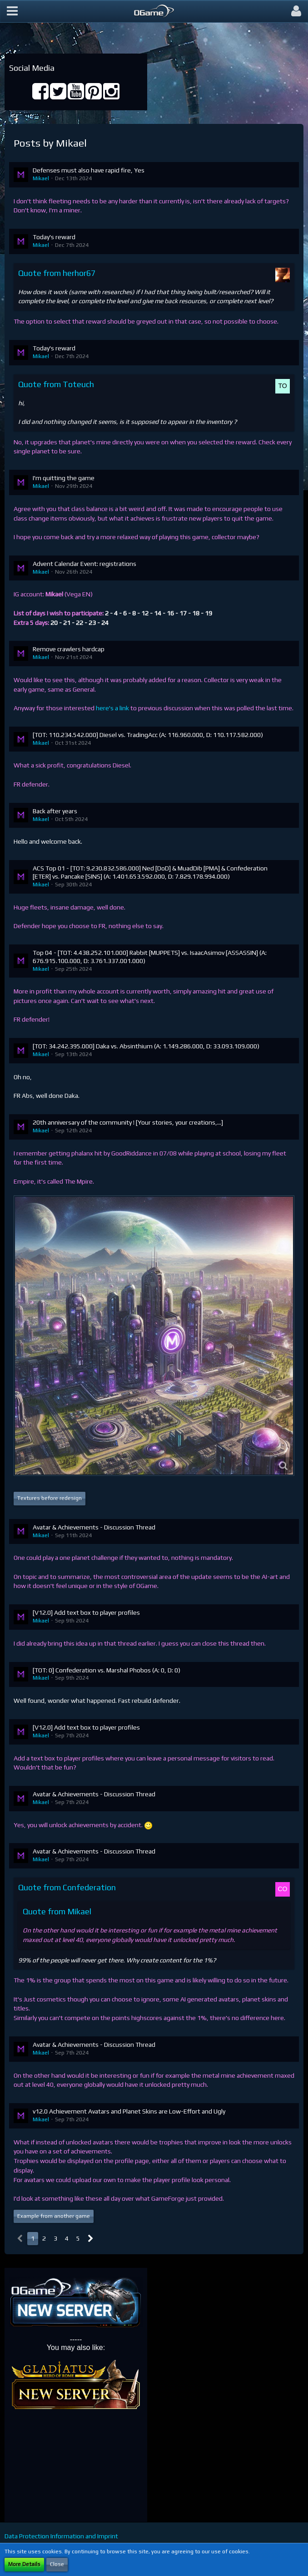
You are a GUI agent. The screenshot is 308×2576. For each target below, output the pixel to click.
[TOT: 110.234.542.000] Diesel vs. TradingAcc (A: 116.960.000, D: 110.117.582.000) (148, 734)
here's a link (112, 708)
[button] (12, 11)
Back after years (55, 811)
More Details (24, 2564)
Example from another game (53, 2216)
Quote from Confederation (67, 1887)
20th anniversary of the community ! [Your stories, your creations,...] (128, 1122)
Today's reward (54, 237)
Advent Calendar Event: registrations (84, 563)
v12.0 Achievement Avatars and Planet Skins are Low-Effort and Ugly (129, 2111)
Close (57, 2564)
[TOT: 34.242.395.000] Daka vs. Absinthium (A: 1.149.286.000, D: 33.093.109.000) (146, 1046)
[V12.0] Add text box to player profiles (86, 1612)
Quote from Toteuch (56, 384)
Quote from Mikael (57, 1911)
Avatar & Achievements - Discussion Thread (94, 1527)
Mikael (41, 178)
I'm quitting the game (63, 478)
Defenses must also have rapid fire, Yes (88, 170)
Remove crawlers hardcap (68, 649)
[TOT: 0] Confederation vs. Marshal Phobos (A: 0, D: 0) (106, 1670)
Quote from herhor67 (56, 273)
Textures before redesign (49, 1498)
